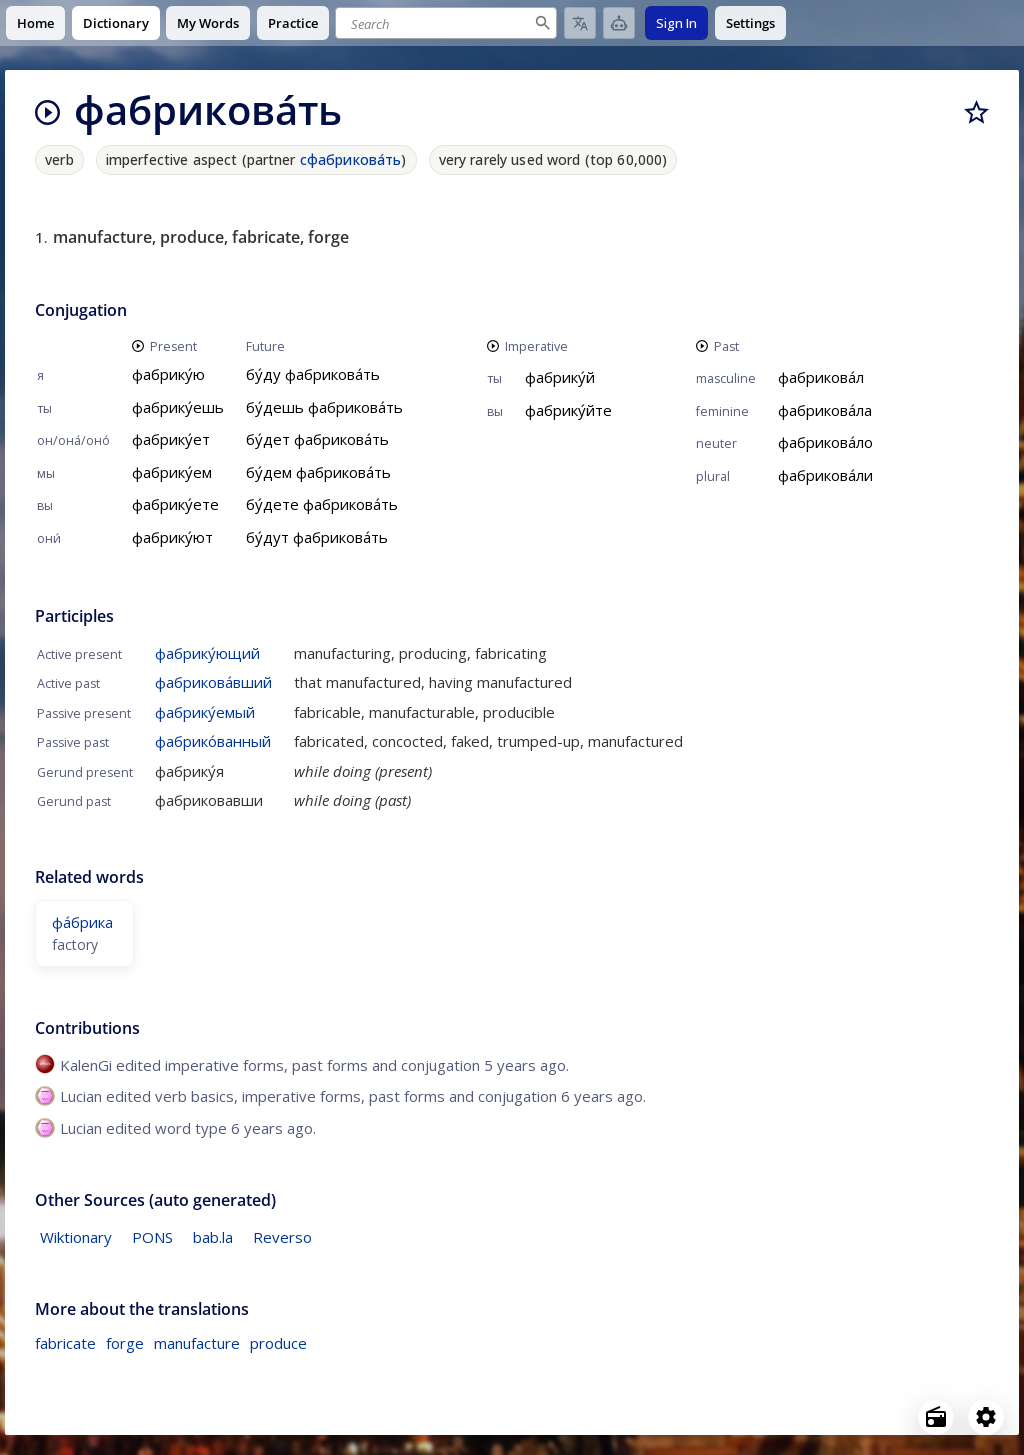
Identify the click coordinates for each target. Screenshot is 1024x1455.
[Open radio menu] (936, 1417)
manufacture (197, 1343)
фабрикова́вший (213, 682)
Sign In (676, 23)
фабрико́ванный (213, 741)
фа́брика (82, 922)
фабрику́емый (205, 712)
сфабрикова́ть (351, 159)
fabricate (65, 1343)
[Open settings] (986, 1417)
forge (125, 1343)
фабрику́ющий (207, 653)
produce (278, 1343)
